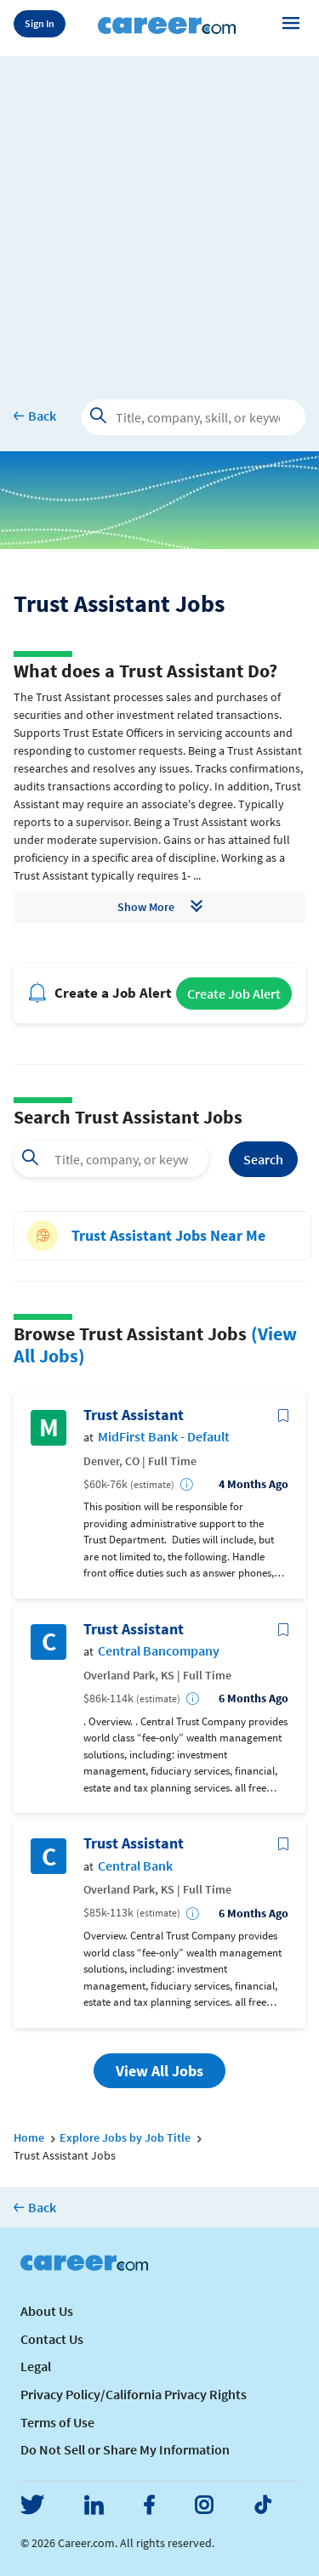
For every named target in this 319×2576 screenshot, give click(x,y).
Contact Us (51, 2338)
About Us (46, 2310)
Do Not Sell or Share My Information (125, 2449)
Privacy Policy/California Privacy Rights (133, 2394)
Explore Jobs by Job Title (125, 2137)
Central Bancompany (158, 1651)
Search (263, 1159)
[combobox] (111, 1159)
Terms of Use (57, 2422)
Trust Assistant (133, 1415)
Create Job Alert (234, 993)
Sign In (39, 23)
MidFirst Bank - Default (164, 1437)
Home (29, 2137)
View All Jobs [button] (159, 2071)
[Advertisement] (159, 215)
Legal (35, 2366)
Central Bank (135, 1866)
